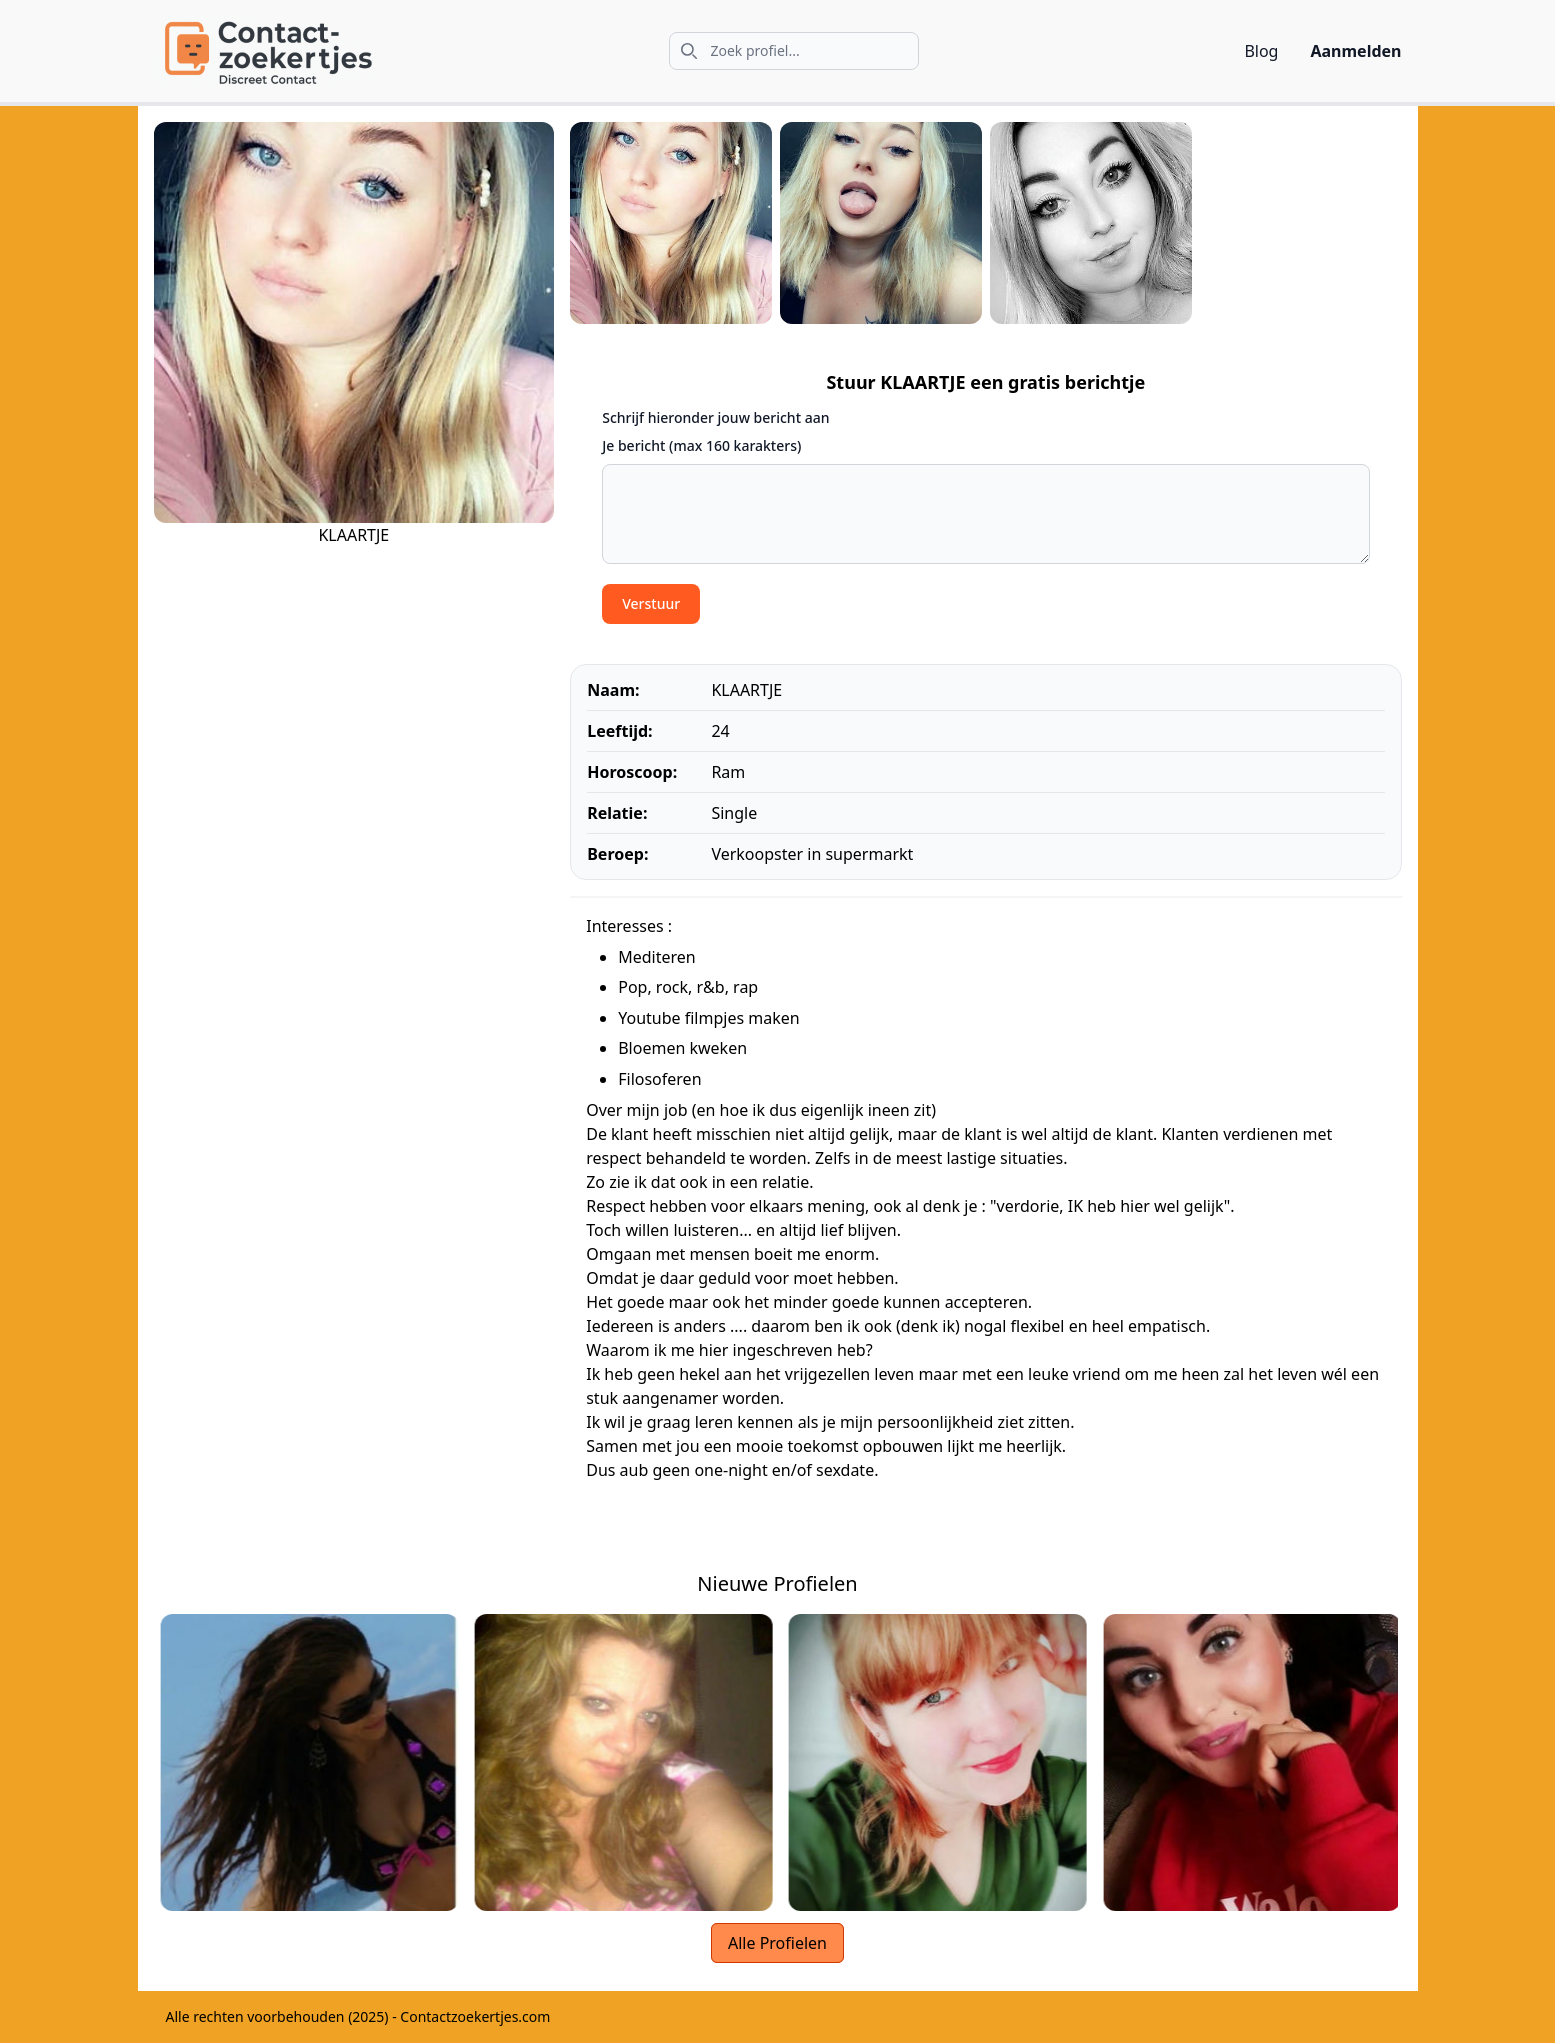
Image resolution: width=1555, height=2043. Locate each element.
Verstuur (651, 603)
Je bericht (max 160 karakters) (701, 445)
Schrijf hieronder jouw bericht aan (715, 417)
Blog (1261, 51)
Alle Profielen (777, 1943)
